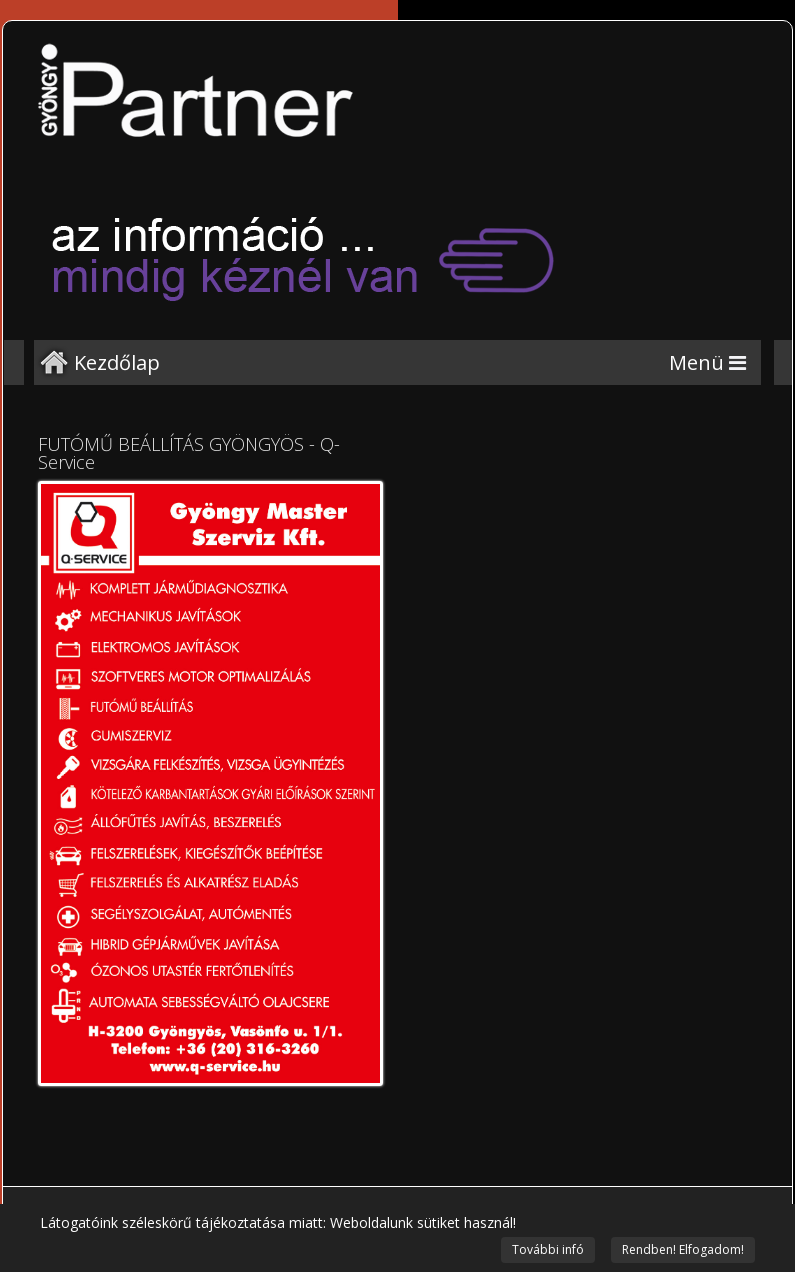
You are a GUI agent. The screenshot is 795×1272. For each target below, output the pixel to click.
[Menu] (707, 362)
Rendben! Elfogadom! (683, 1249)
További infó (548, 1249)
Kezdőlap (117, 362)
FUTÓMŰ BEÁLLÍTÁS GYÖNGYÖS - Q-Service (189, 453)
